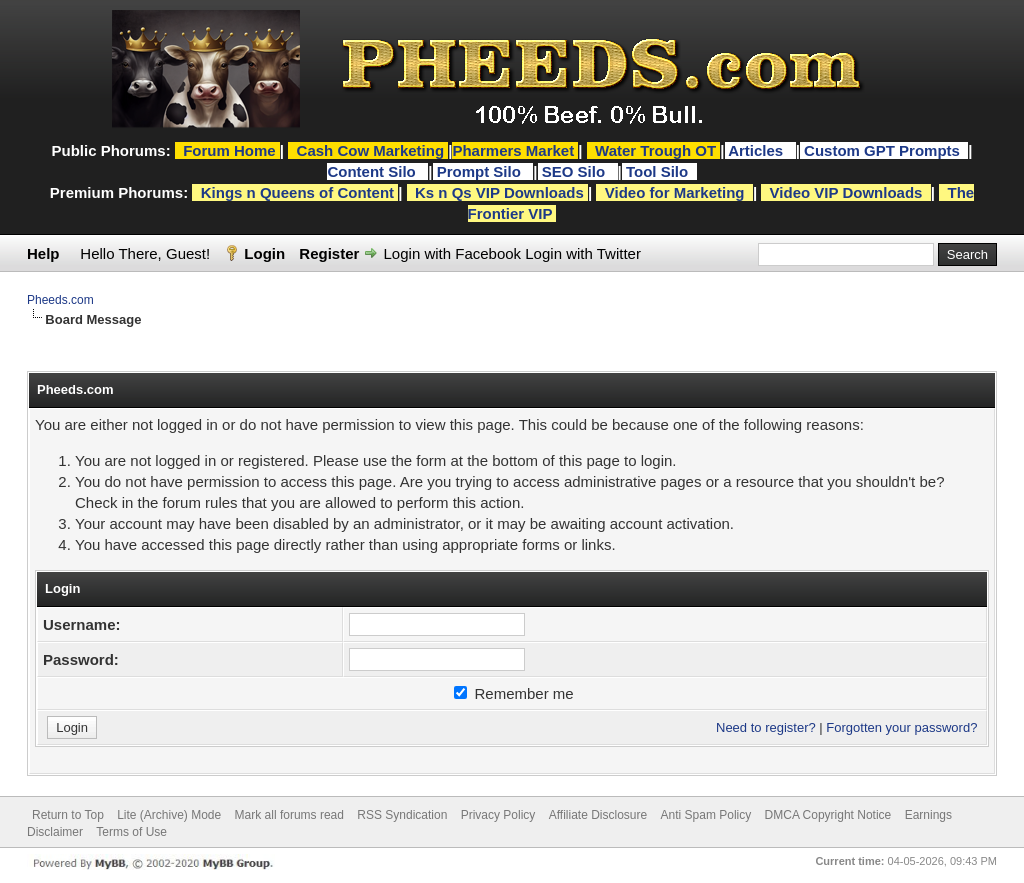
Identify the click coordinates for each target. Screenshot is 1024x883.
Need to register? (766, 727)
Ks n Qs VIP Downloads (499, 192)
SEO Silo (576, 171)
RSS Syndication (402, 815)
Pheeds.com (60, 300)
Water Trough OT (655, 150)
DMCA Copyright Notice (828, 815)
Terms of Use (131, 832)
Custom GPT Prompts (882, 150)
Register (329, 253)
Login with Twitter (583, 253)
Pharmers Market (513, 150)
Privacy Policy (498, 815)
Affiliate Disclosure (598, 815)
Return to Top (68, 815)
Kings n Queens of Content (297, 192)
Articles (757, 150)
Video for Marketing (675, 192)
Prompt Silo (481, 171)
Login (264, 253)
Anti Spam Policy (706, 815)
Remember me (513, 693)
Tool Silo (659, 171)
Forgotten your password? (901, 727)
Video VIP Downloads (846, 192)
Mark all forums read (289, 815)
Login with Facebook (453, 253)
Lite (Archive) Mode (169, 815)
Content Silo (373, 171)
